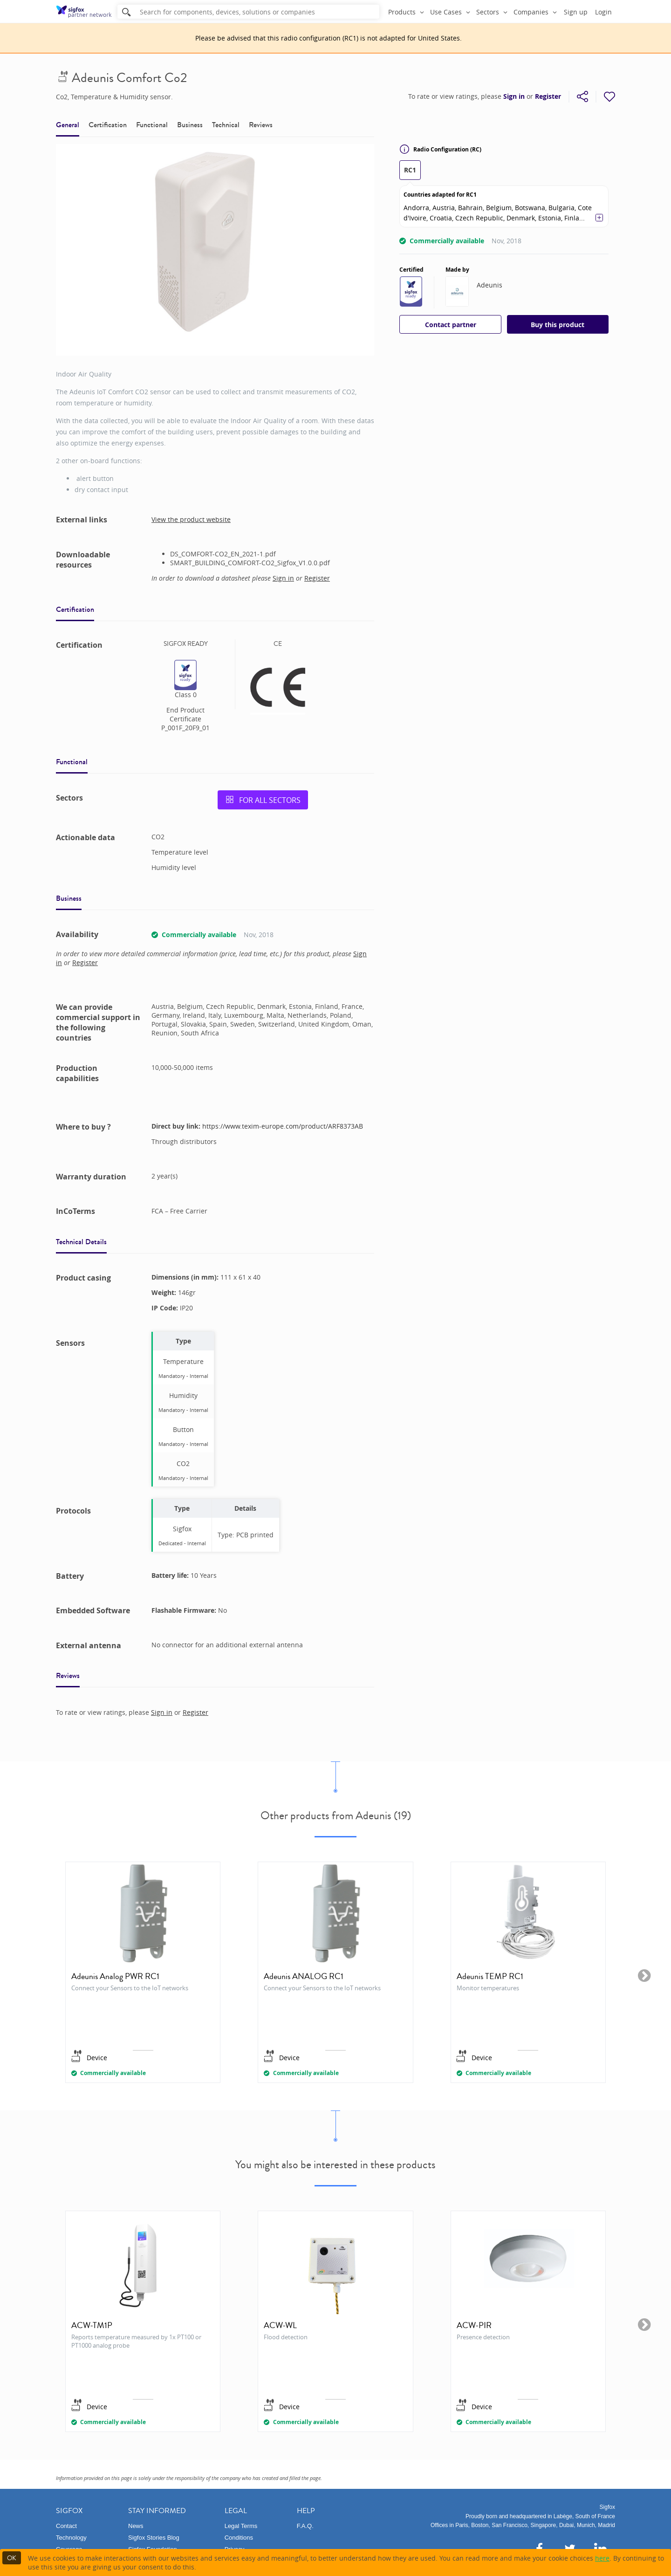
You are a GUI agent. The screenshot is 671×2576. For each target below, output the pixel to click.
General (67, 124)
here (602, 2558)
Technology (71, 2537)
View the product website (191, 519)
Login (603, 11)
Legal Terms (241, 2525)
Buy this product (557, 324)
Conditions (239, 2537)
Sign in (514, 96)
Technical (226, 124)
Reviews (261, 124)
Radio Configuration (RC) (440, 149)
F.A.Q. (305, 2525)
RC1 (410, 169)
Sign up (576, 11)
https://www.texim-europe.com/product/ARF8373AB (282, 1126)
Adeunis (489, 285)
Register (548, 96)
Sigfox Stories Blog (153, 2537)
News (136, 2525)
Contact (66, 2525)
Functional (152, 124)
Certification (108, 124)
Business (190, 124)
